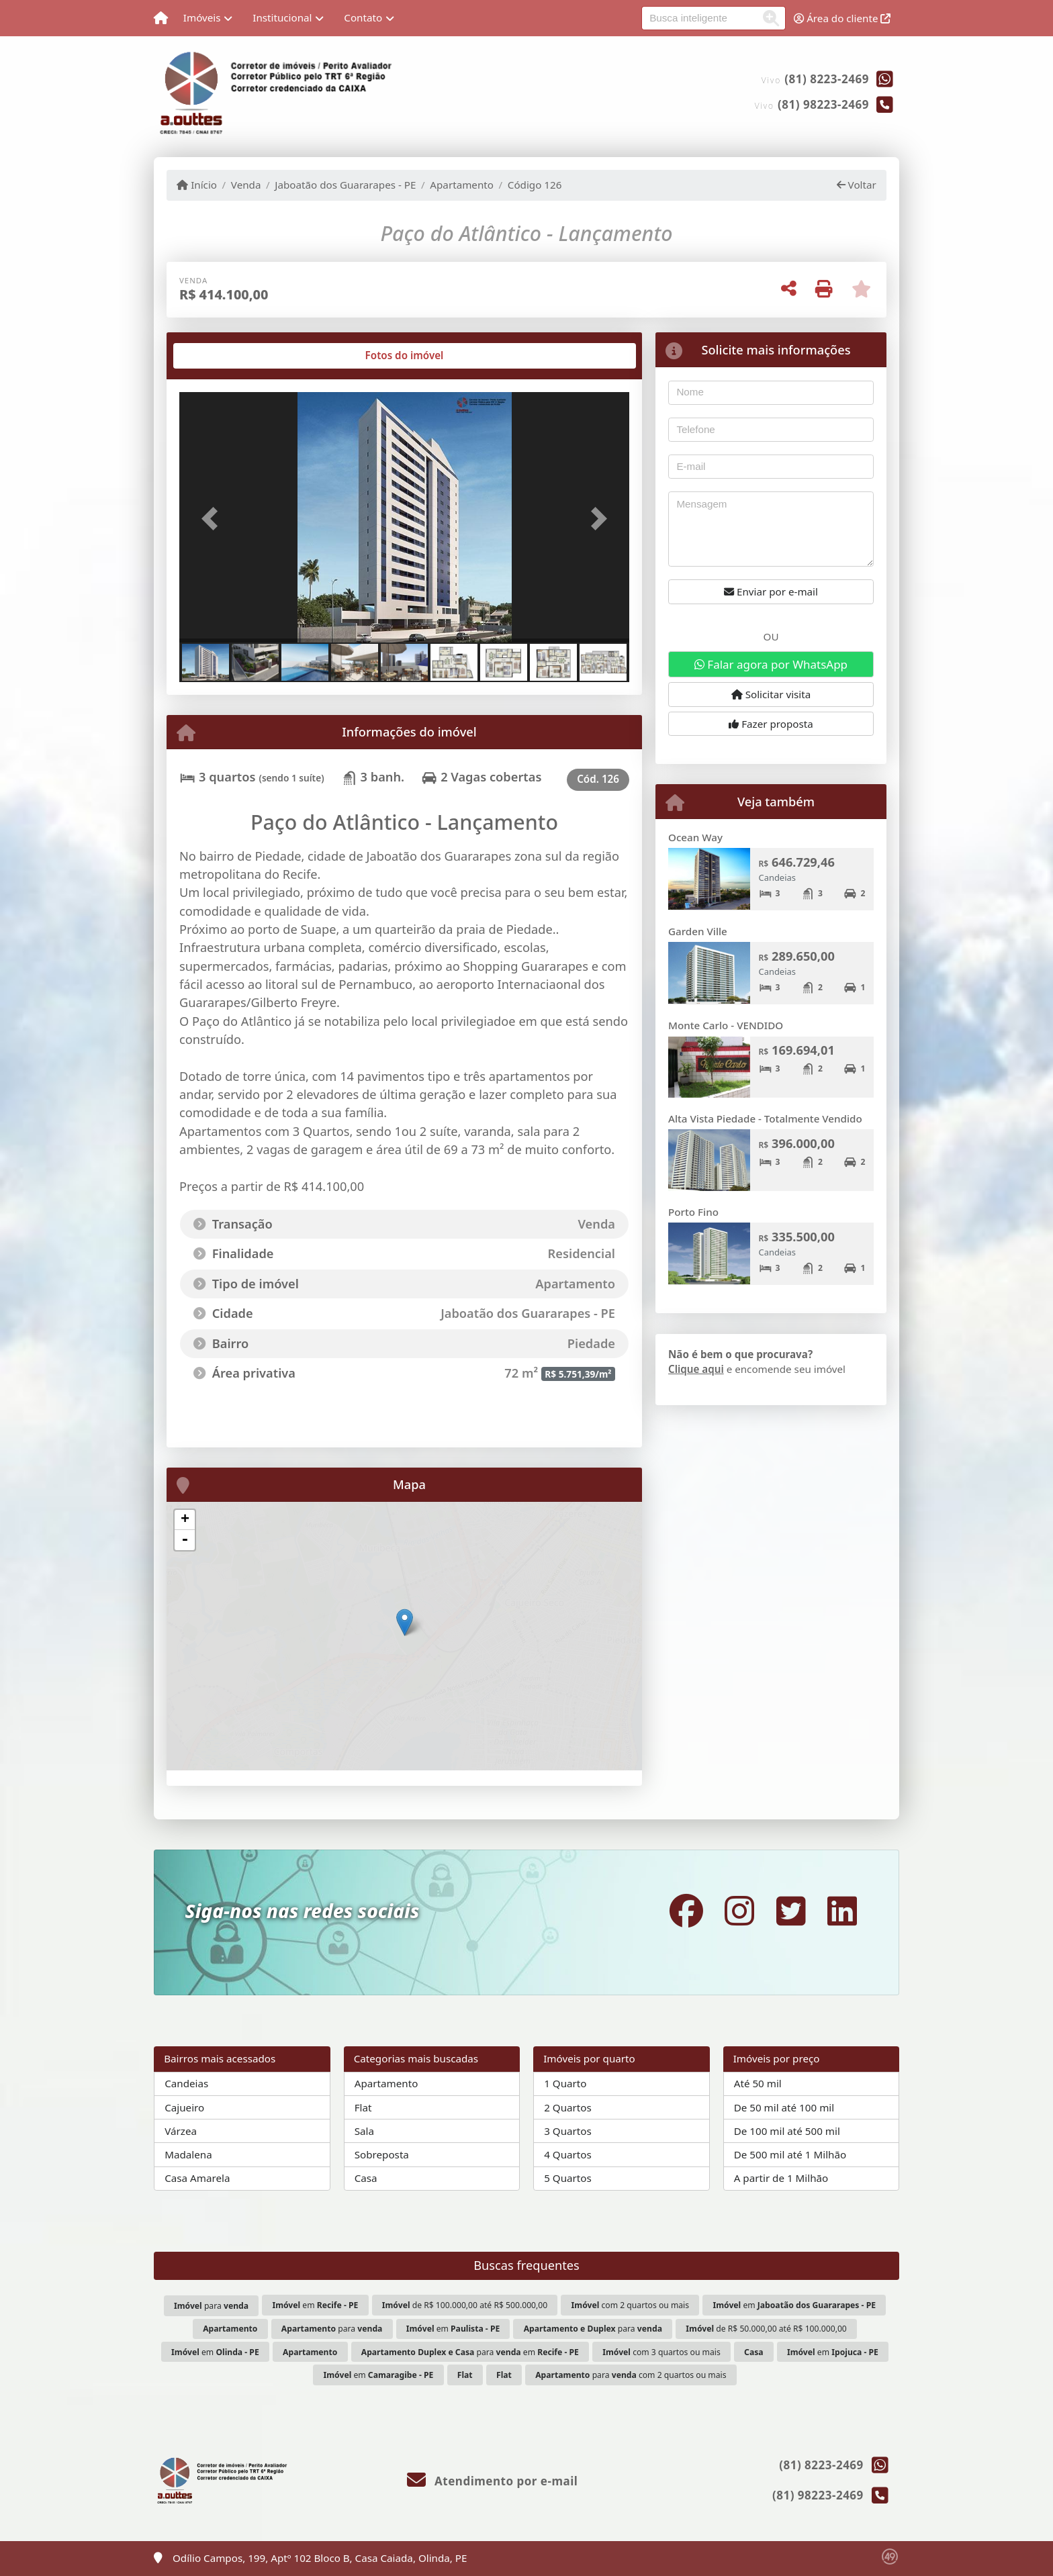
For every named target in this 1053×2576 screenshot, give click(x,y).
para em (470, 2352)
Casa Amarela (197, 2178)
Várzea (181, 2131)
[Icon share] (686, 1910)
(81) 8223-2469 (826, 79)
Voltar (856, 184)
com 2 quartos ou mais (630, 2305)
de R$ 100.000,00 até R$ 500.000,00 (464, 2305)
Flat (363, 2107)
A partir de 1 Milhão (781, 2178)
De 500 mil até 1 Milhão (790, 2154)
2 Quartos (568, 2107)
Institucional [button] (282, 17)
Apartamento (462, 184)
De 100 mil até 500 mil (787, 2131)
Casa (366, 2178)
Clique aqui (696, 1369)
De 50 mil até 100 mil (784, 2107)
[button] (213, 518)
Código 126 (535, 184)
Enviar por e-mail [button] (771, 591)
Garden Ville (697, 931)
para (211, 2305)
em (315, 2305)
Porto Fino (693, 1212)
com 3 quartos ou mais (661, 2352)
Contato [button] (363, 17)
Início (197, 184)
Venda (246, 184)
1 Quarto (565, 2083)
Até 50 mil (758, 2083)
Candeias (186, 2083)
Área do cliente (842, 18)
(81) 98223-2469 (823, 104)
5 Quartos (568, 2178)
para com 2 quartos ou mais (630, 2375)
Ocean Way (695, 837)
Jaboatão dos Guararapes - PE (345, 184)
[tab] (222, 356)
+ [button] (185, 1520)
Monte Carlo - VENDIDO (725, 1025)
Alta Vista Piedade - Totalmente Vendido (765, 1118)
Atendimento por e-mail (492, 2481)
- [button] (184, 1540)
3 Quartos (568, 2131)
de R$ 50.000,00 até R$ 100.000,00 (766, 2328)
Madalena (188, 2154)
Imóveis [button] (202, 17)
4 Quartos (568, 2154)
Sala (364, 2131)
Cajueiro (184, 2107)
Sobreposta (382, 2154)
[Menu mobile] (161, 18)
